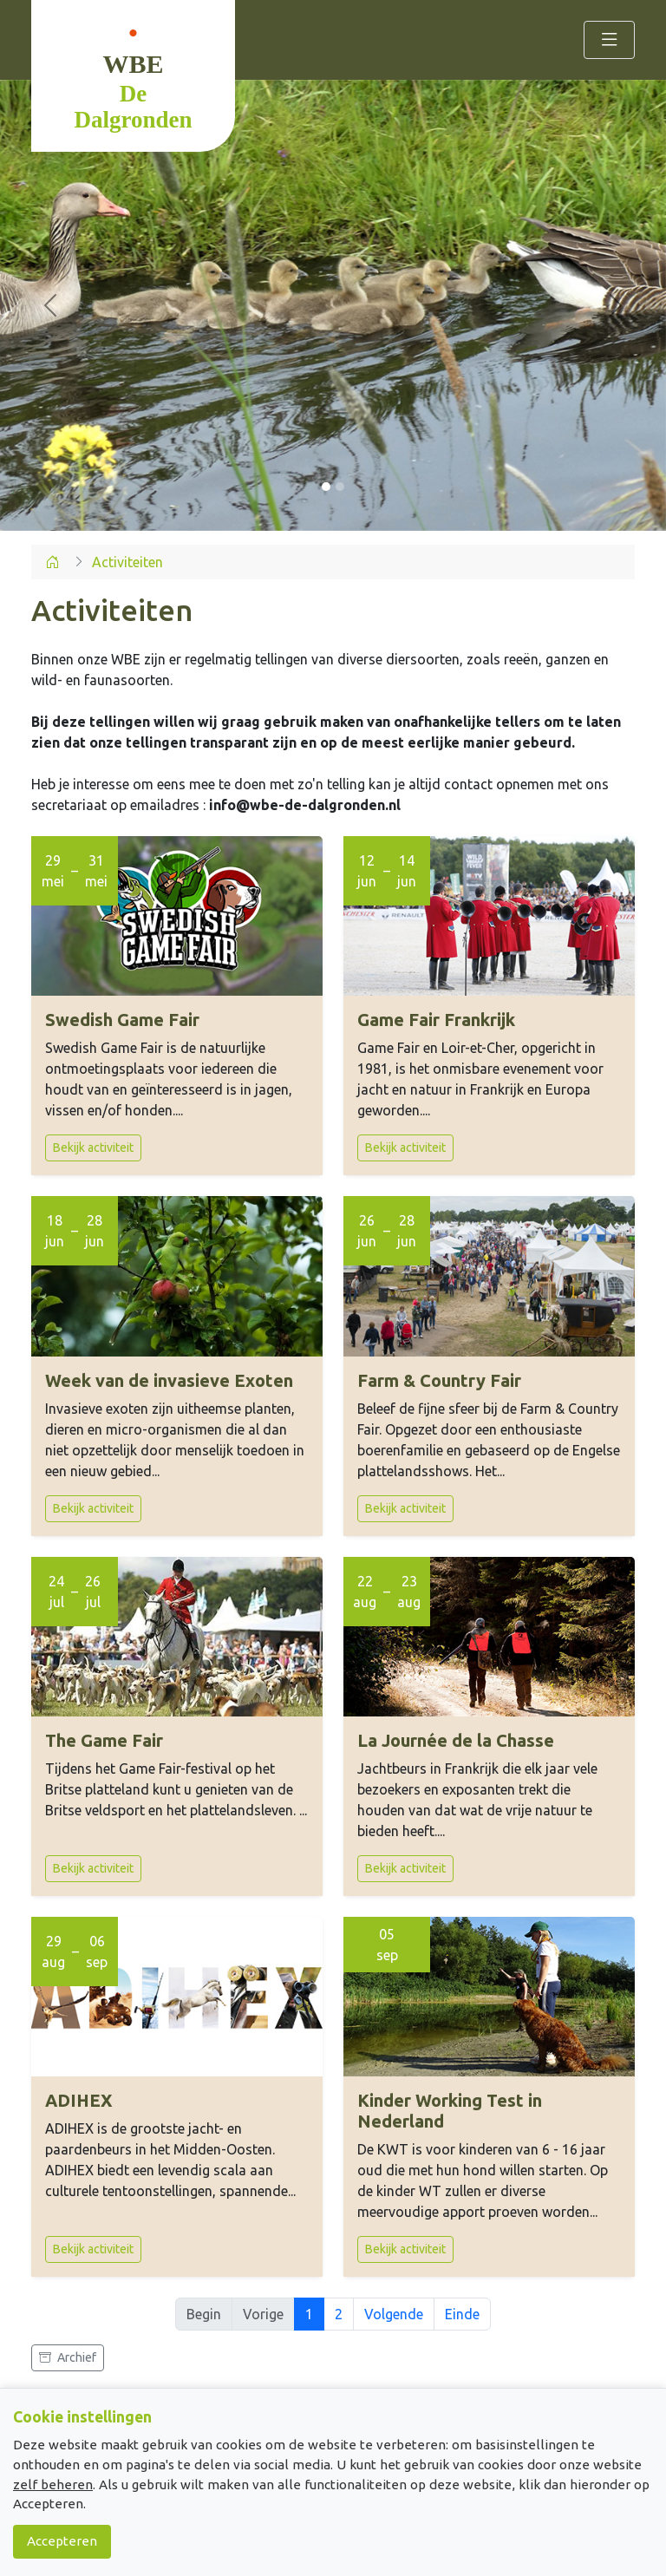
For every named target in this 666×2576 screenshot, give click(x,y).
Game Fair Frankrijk (436, 1020)
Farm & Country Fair (439, 1380)
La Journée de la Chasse (455, 1740)
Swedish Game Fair (122, 1020)
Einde (462, 2314)
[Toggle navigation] (609, 40)
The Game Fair (104, 1740)
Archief (67, 2357)
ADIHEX (79, 2100)
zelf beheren (53, 2484)
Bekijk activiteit (93, 1147)
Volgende (393, 2314)
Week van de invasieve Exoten (169, 1380)
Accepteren (62, 2541)
